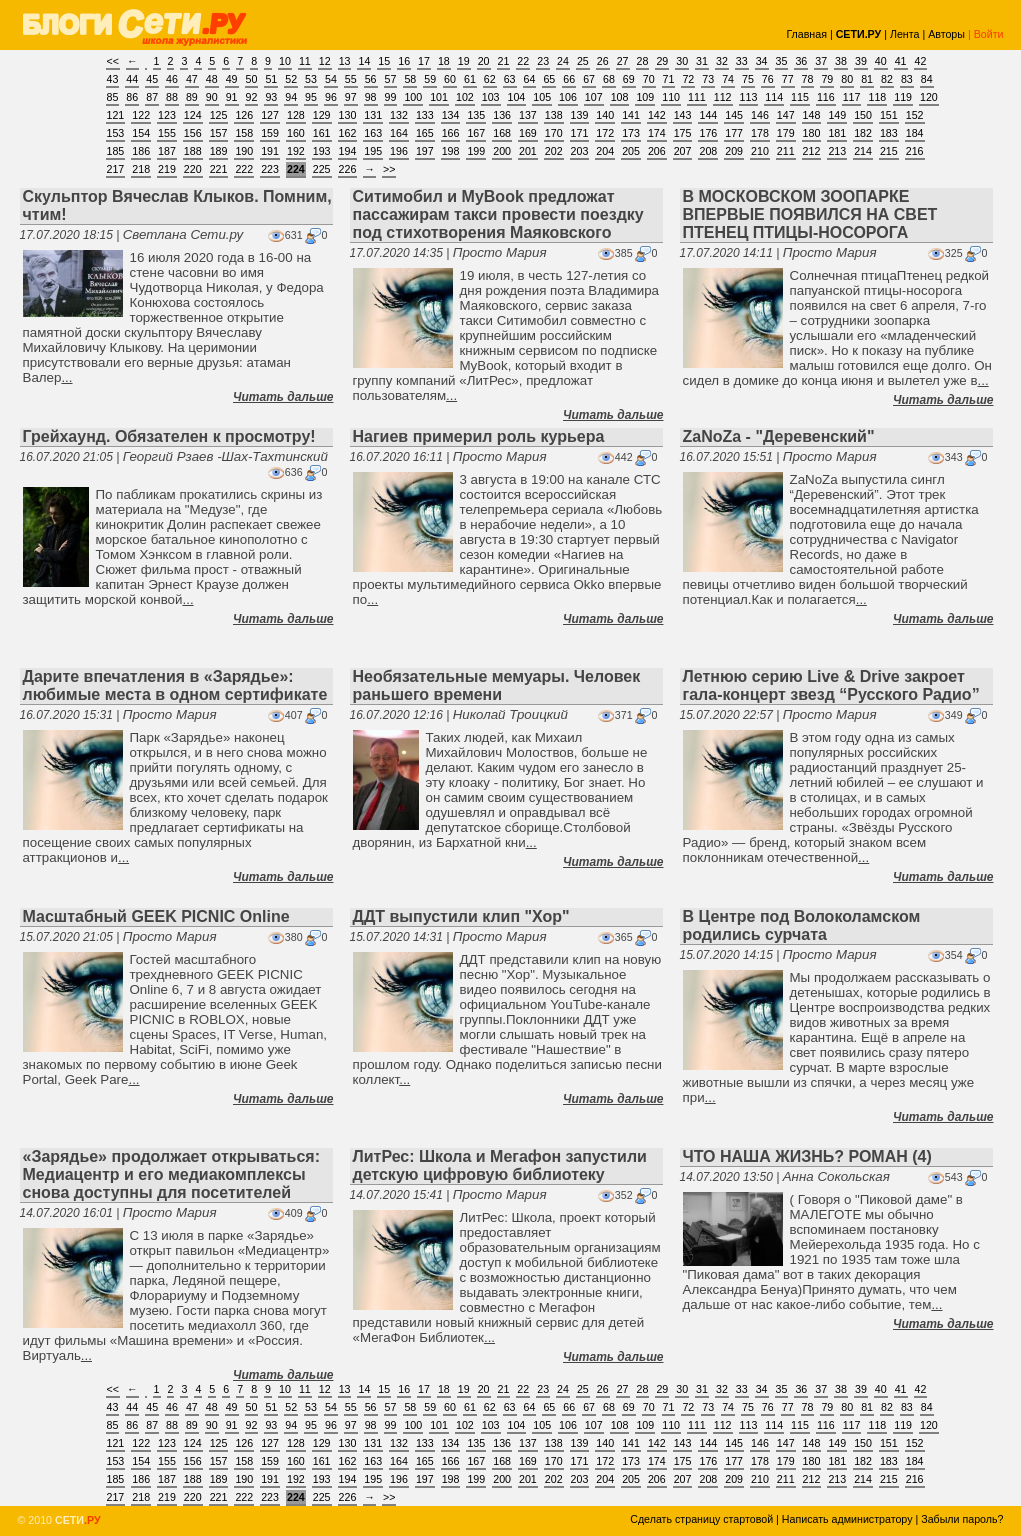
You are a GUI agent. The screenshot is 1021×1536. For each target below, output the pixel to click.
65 (549, 79)
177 (734, 133)
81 (867, 79)
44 (132, 79)
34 (762, 61)
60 (450, 79)
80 (847, 79)
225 (322, 169)
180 (812, 133)
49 (232, 79)
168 (502, 133)
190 (244, 151)
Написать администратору (847, 1519)
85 (113, 97)
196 (399, 151)
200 (502, 151)
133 (425, 115)
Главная (806, 34)
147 (786, 115)
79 (827, 79)
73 (708, 79)
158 (244, 133)
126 (244, 115)
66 (569, 79)
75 (748, 79)
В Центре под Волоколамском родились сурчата (802, 925)
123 (167, 115)
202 (554, 151)
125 (219, 115)
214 (863, 151)
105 (542, 97)
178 (760, 133)
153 (116, 133)
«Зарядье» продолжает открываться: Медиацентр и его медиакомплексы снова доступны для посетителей (171, 1174)
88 (172, 97)
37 (821, 61)
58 (410, 79)
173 (631, 133)
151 (889, 115)
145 (734, 115)
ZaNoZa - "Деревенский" (779, 436)
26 (603, 61)
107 (594, 97)
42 (921, 61)
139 (580, 115)
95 (311, 97)
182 (863, 133)
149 (837, 115)
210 (760, 151)
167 (476, 133)
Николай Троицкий (510, 714)
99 (391, 97)
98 (371, 97)
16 (404, 61)
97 (351, 97)
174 (657, 133)
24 (563, 61)
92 (252, 97)
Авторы (946, 34)
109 (645, 97)
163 (373, 133)
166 (451, 133)
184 (915, 133)
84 (927, 79)
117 (852, 97)
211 (786, 151)
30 (682, 61)
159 (270, 133)
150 (863, 115)
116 (826, 97)
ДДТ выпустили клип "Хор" (461, 916)
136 (502, 115)
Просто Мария (500, 252)
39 (861, 61)
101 (439, 97)
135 (476, 115)
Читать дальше (283, 397)
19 (464, 61)
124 (193, 115)
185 (116, 151)
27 (623, 61)
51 (271, 79)
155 (167, 133)
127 (270, 115)
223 (270, 169)
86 (132, 97)
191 (270, 151)
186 (141, 151)
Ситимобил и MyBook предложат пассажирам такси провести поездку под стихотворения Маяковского (498, 214)
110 (671, 97)
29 (662, 61)
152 (915, 115)
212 (812, 151)
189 (219, 151)
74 (728, 79)
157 (219, 133)
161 (322, 133)
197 (425, 151)
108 (620, 97)
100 (413, 97)
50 (252, 79)
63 (510, 79)
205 (631, 151)
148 (812, 115)
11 (305, 61)
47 (192, 79)
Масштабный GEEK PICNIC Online (156, 916)
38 (841, 61)
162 (348, 133)
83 (907, 79)
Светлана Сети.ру (183, 234)
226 (348, 169)
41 (901, 61)
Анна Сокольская (836, 1176)
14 (364, 61)
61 (470, 79)
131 (373, 115)
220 (193, 169)
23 (543, 61)
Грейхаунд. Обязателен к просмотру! (169, 436)
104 (517, 97)
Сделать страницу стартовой (701, 1519)
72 (688, 79)
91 (232, 97)
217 (116, 169)
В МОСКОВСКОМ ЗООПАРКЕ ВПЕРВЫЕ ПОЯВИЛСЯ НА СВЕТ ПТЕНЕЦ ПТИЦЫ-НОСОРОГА (810, 214)
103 (491, 97)
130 (348, 115)
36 (801, 61)
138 (554, 115)
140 (605, 115)
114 (774, 97)
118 (877, 97)
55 (351, 79)
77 (788, 79)
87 (152, 97)
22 (523, 61)
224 (296, 169)
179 (786, 133)
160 (296, 133)
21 (504, 61)
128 (296, 115)
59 (430, 79)
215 (889, 151)
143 (683, 115)
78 (808, 79)
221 (219, 169)
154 (141, 133)
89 (192, 97)
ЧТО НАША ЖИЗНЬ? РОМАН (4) (807, 1156)
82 (887, 79)
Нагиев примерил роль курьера (479, 436)
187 (167, 151)
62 (490, 79)
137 (528, 115)
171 (580, 133)
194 (348, 151)
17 (424, 61)
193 (322, 151)
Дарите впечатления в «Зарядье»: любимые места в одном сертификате (175, 685)
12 (325, 61)
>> (389, 169)
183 (889, 133)
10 (285, 61)
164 (399, 133)
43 (113, 79)
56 (371, 79)
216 (915, 151)
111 (697, 97)
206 (657, 151)
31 (702, 61)
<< (113, 61)
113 (749, 97)
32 (722, 61)
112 (723, 97)
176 (708, 133)
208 (708, 151)
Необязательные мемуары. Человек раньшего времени (497, 685)
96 (331, 97)
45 (152, 79)
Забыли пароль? (962, 1519)
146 (760, 115)
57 (391, 79)
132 (399, 115)
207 (683, 151)
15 (384, 61)
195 (373, 151)
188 (193, 151)
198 (451, 151)
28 (643, 61)
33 (742, 61)
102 (465, 97)
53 (311, 79)
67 (589, 79)
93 (271, 97)
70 (649, 79)
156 (193, 133)
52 (291, 79)
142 (657, 115)
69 (629, 79)
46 (172, 79)
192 (296, 151)
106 (568, 97)
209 (734, 151)
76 (768, 79)
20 (484, 61)
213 (837, 151)
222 (244, 169)
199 (476, 151)
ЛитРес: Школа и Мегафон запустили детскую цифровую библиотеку (500, 1165)
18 (444, 61)
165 (425, 133)
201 (528, 151)
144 (708, 115)
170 (554, 133)
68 (609, 79)
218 (141, 169)
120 (929, 97)
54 (331, 79)
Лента (905, 34)
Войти (989, 34)
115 (800, 97)
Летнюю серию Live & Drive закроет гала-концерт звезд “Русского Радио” (831, 685)
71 (669, 79)
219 (167, 169)
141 (631, 115)
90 (212, 97)
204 (605, 151)
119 (903, 97)
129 (322, 115)
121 (116, 115)
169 (528, 133)
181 (837, 133)
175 (683, 133)
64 (530, 79)
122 (141, 115)
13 (345, 61)
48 (212, 79)
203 (580, 151)
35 (782, 61)
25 (583, 61)
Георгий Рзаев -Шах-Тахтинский (225, 456)
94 (291, 97)
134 (451, 115)
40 (881, 61)
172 (605, 133)
